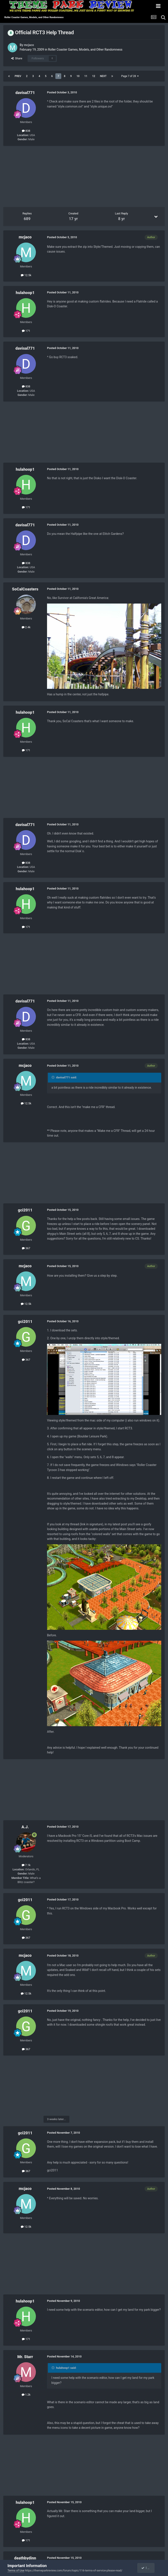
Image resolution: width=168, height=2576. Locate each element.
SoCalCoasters (25, 589)
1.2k (26, 2394)
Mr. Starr (25, 2356)
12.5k (26, 275)
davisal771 (25, 92)
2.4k (26, 627)
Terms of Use (15, 2570)
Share (16, 58)
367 (26, 1248)
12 (93, 76)
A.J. (25, 1827)
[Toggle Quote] (53, 1077)
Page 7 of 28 (130, 76)
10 (78, 76)
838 (26, 130)
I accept (148, 2568)
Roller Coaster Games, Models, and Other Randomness (85, 49)
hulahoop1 (25, 292)
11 (85, 76)
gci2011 (25, 1210)
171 (26, 330)
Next (103, 76)
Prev (18, 76)
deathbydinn (25, 2558)
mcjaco (29, 45)
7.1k (26, 1865)
